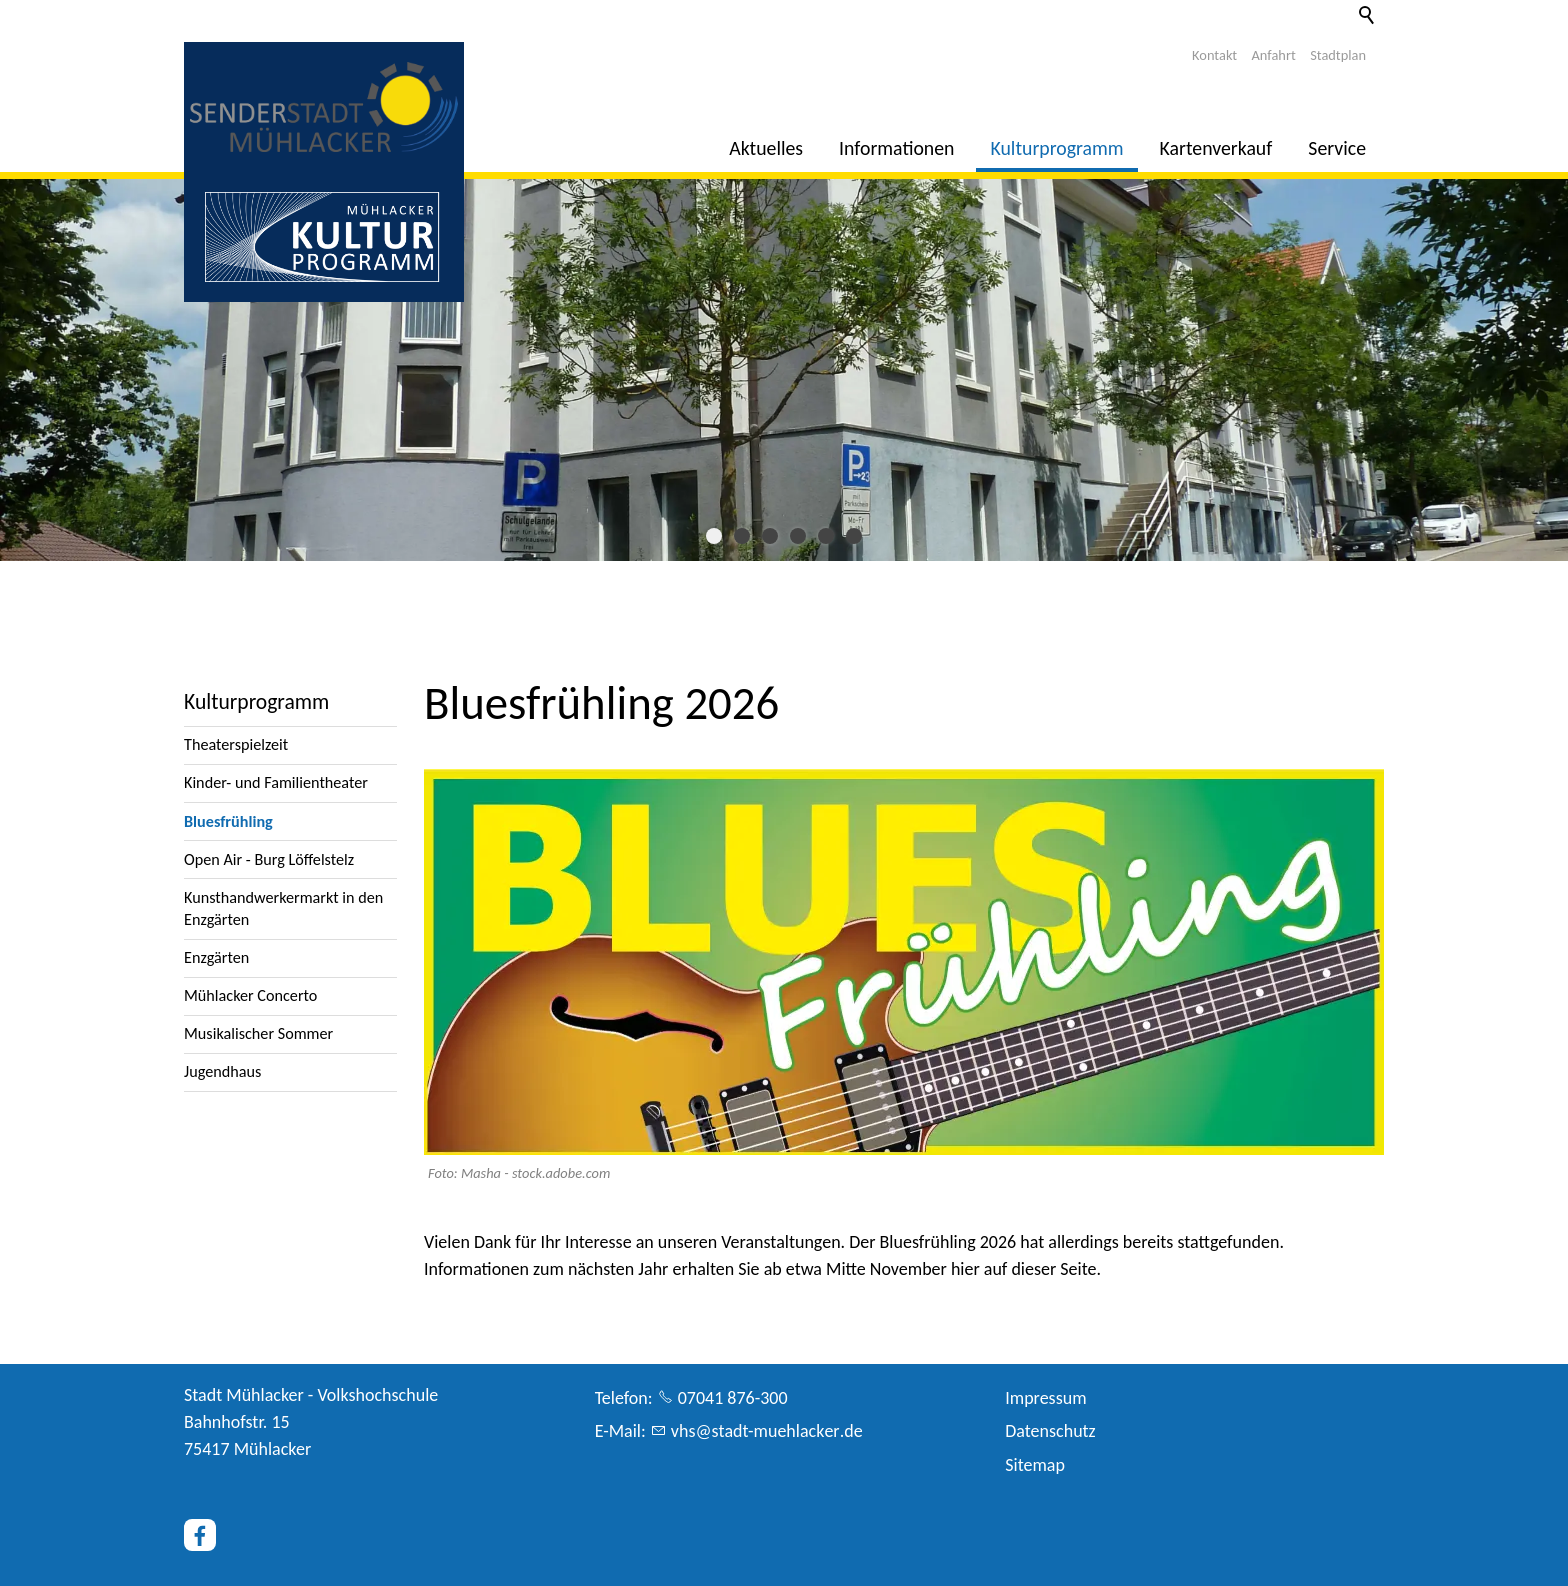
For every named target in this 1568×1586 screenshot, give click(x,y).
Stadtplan (1338, 55)
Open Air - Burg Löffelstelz (269, 859)
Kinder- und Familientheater (276, 782)
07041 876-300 (733, 1398)
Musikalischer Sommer (258, 1033)
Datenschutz (1050, 1431)
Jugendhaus (222, 1071)
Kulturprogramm (1057, 148)
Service (1337, 148)
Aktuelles (766, 148)
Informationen (896, 148)
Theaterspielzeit (236, 744)
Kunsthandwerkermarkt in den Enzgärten (283, 909)
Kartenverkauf (1216, 148)
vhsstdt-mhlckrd (767, 1431)
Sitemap (1035, 1465)
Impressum (1045, 1398)
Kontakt (1214, 55)
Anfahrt (1274, 55)
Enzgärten (216, 957)
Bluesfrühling (228, 821)
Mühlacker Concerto (250, 995)
